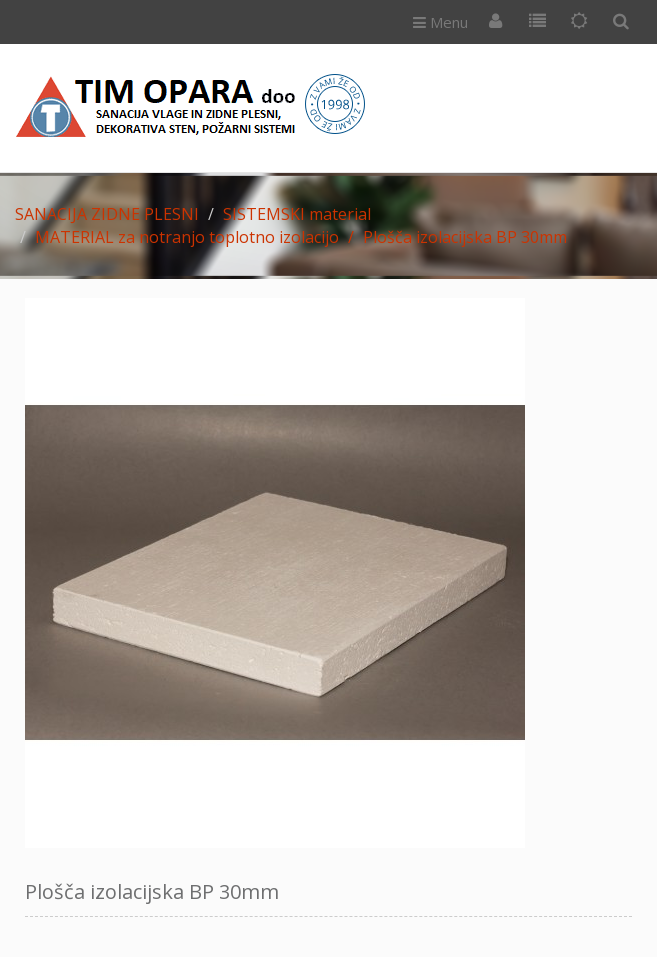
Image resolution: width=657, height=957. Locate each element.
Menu (440, 22)
